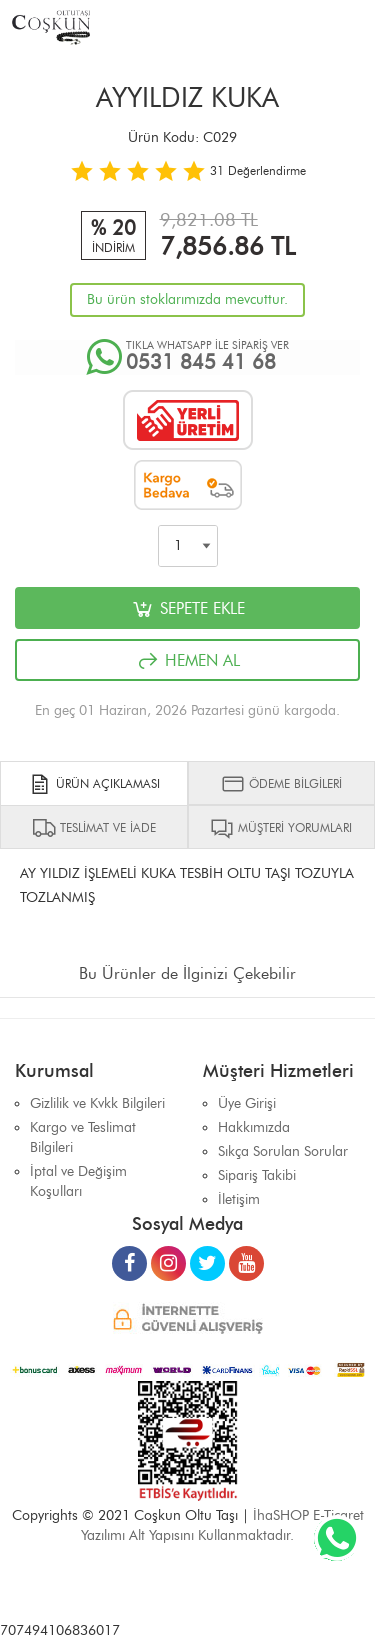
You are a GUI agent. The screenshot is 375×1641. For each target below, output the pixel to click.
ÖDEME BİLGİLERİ (281, 784)
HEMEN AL (188, 661)
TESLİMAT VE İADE (94, 828)
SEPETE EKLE (188, 609)
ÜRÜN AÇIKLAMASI (94, 784)
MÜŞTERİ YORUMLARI (281, 828)
